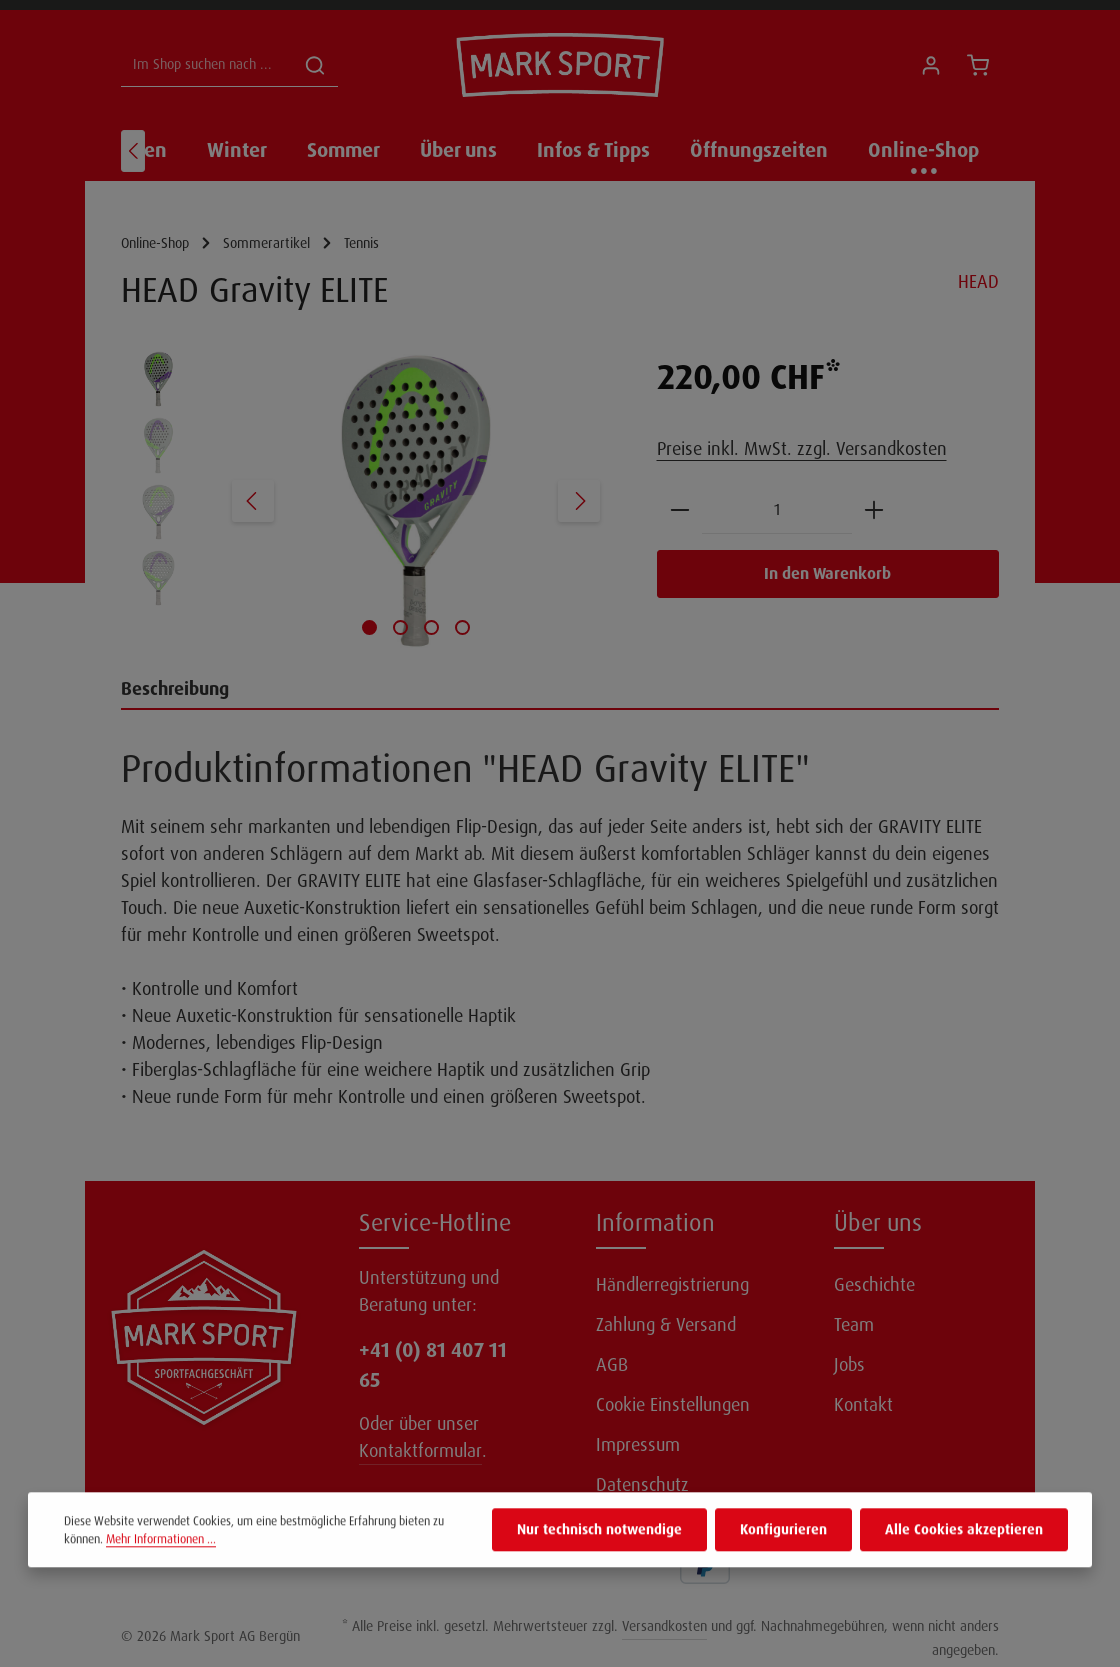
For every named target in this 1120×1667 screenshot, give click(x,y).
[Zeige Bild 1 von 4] (369, 627)
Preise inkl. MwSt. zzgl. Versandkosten (802, 449)
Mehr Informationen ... (161, 1573)
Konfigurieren (783, 1563)
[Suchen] (315, 65)
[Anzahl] (777, 510)
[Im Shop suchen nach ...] (207, 65)
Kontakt (863, 1405)
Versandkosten (664, 1626)
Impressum (638, 1445)
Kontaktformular (420, 1451)
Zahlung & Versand (666, 1325)
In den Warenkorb (827, 573)
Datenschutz (642, 1485)
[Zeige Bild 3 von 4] (431, 627)
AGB (612, 1365)
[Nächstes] (579, 501)
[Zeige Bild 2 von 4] (400, 627)
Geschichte (874, 1285)
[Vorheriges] (133, 151)
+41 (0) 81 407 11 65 (433, 1365)
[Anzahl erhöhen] (874, 510)
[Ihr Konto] (930, 65)
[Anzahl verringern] (680, 510)
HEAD (978, 282)
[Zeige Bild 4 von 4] (462, 627)
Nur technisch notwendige (599, 1563)
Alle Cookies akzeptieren (964, 1563)
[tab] (560, 690)
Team (854, 1325)
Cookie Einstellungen (673, 1405)
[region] (369, 501)
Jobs (849, 1365)
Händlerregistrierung (672, 1285)
